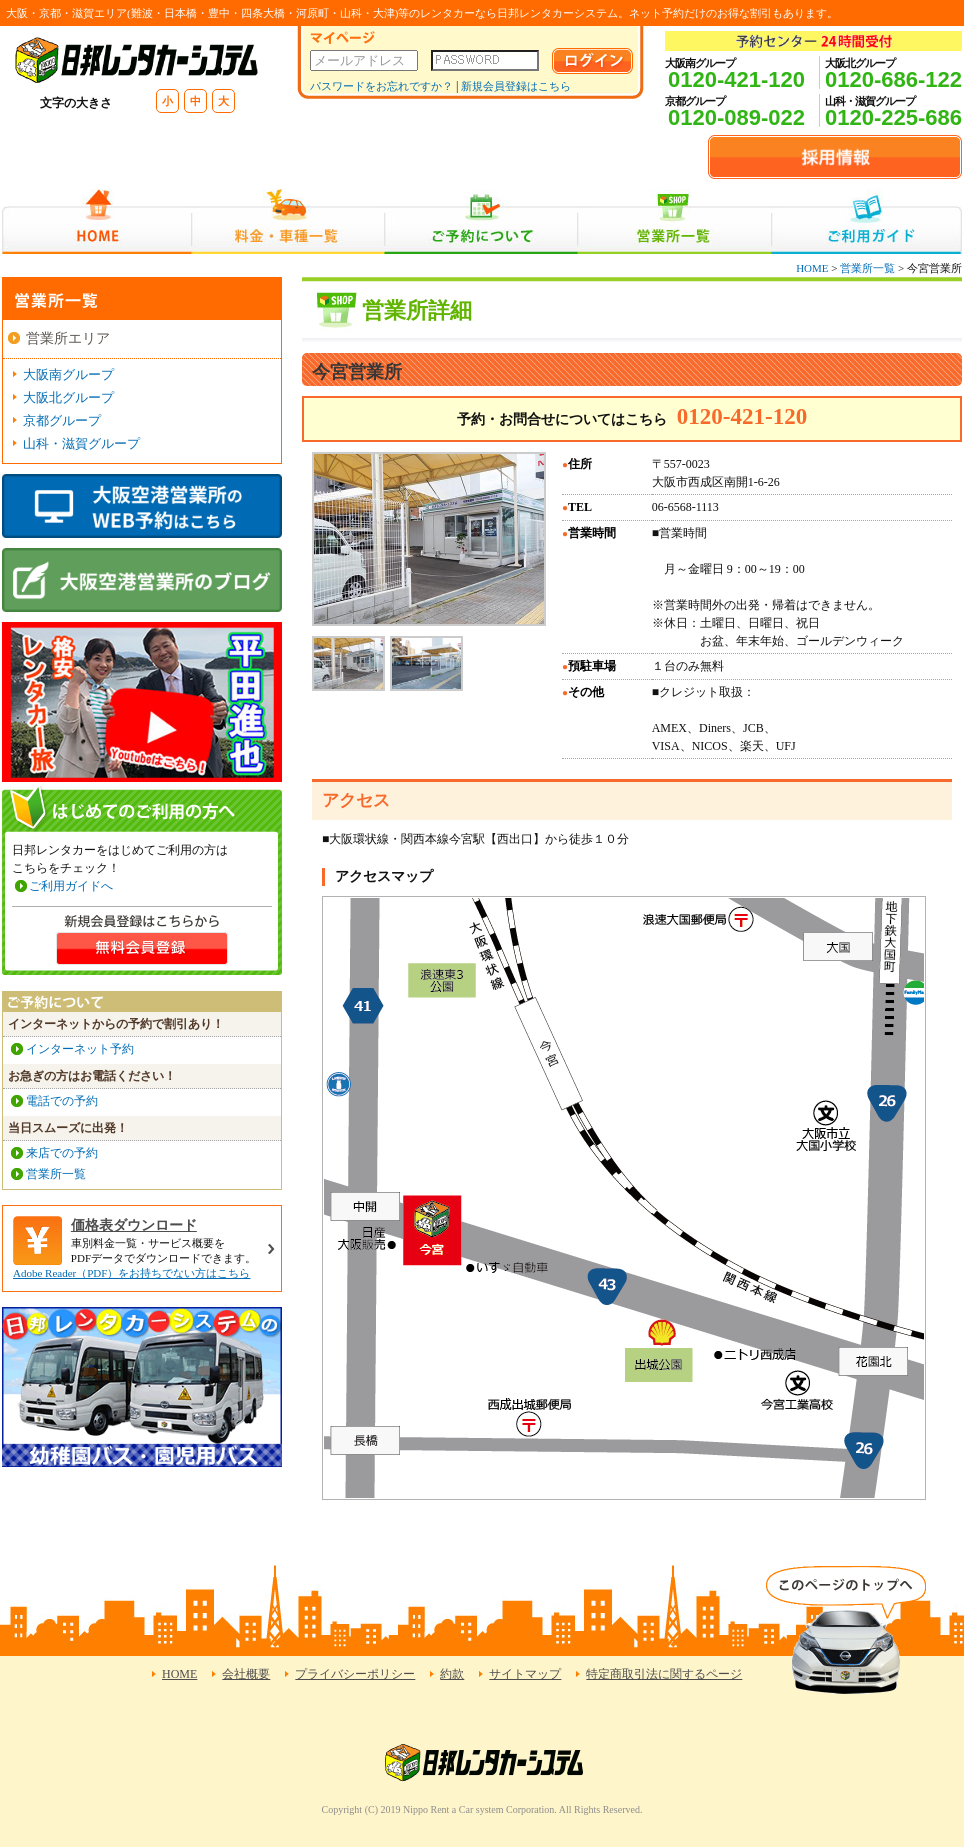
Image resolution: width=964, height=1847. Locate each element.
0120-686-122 (893, 79)
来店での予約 (62, 1153)
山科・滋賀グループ (81, 443)
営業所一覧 (674, 221)
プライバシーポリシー (355, 1674)
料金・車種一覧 (288, 221)
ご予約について (481, 221)
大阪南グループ (68, 374)
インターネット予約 (80, 1049)
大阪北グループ (68, 397)
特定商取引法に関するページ (664, 1674)
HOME (96, 221)
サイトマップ (525, 1674)
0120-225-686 (893, 117)
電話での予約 (62, 1101)
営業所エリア (68, 338)
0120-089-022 (736, 117)
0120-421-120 (736, 79)
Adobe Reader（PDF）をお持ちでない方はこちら (131, 1273)
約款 (452, 1674)
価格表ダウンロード (134, 1225)
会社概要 (246, 1674)
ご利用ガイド (866, 221)
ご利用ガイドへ (71, 886)
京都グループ (62, 420)
